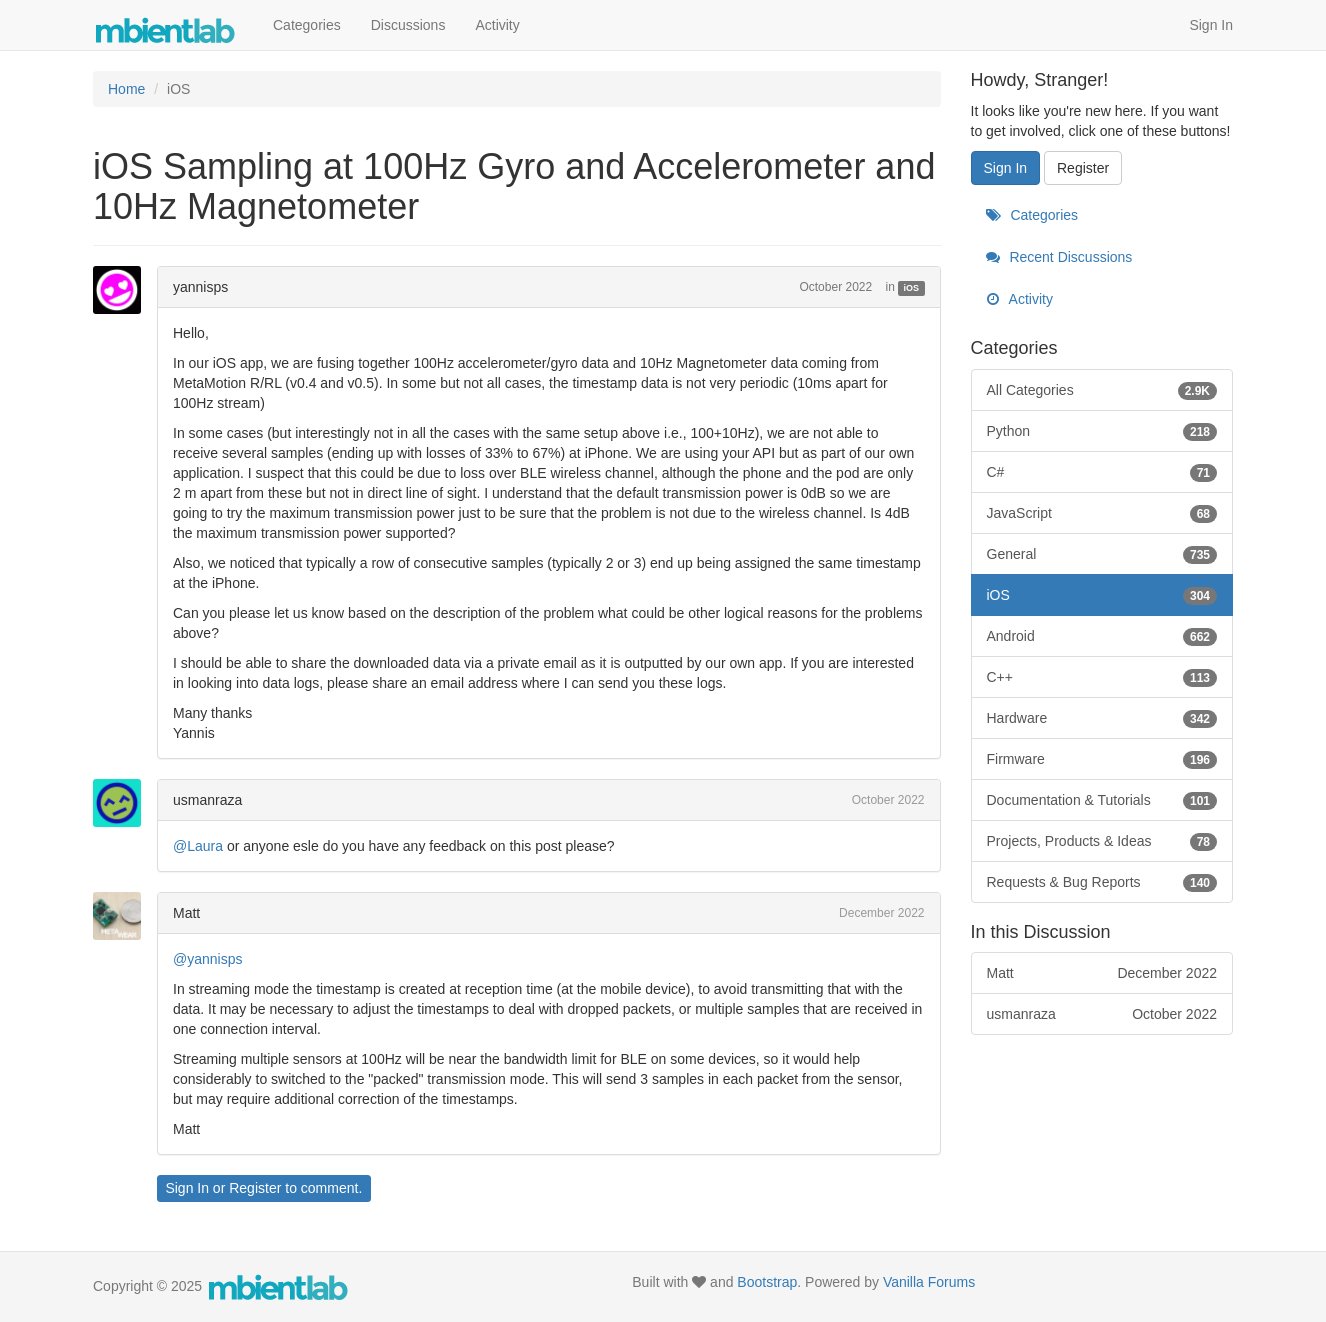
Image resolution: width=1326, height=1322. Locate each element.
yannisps (200, 287)
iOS (912, 288)
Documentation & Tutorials (1102, 800)
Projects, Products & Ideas (1102, 841)
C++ (1102, 677)
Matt (186, 913)
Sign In (1211, 25)
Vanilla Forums (929, 1282)
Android (1102, 636)
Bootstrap (767, 1282)
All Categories (1102, 390)
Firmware (1102, 759)
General (1102, 554)
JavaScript (1102, 513)
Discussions (408, 25)
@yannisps (207, 959)
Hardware (1102, 718)
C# (1102, 472)
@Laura (198, 846)
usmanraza (207, 800)
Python (1102, 431)
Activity (497, 25)
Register (255, 1188)
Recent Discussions (1059, 257)
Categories (307, 25)
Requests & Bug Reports (1102, 882)
